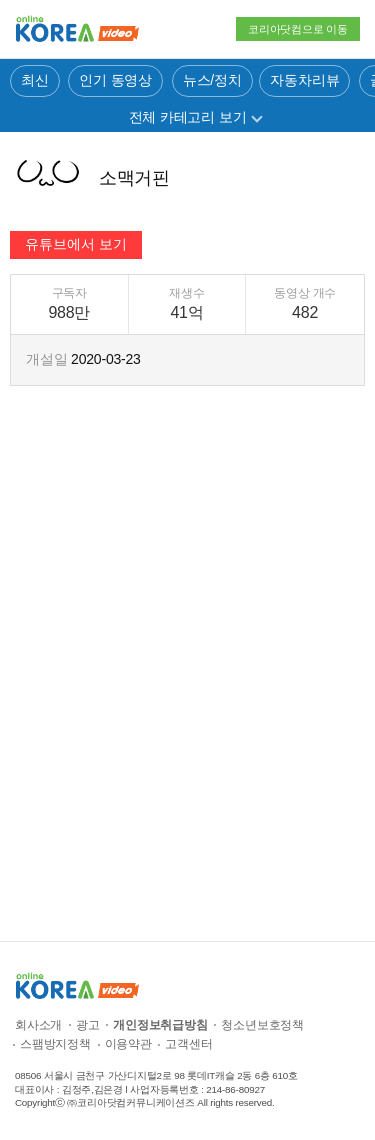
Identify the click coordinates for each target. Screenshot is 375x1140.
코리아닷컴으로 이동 (298, 29)
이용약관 (128, 1044)
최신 (35, 80)
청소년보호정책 (262, 1025)
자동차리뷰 (304, 80)
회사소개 (38, 1025)
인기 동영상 (115, 80)
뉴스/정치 (212, 80)
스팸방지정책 (55, 1044)
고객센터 (188, 1044)
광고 (88, 1025)
